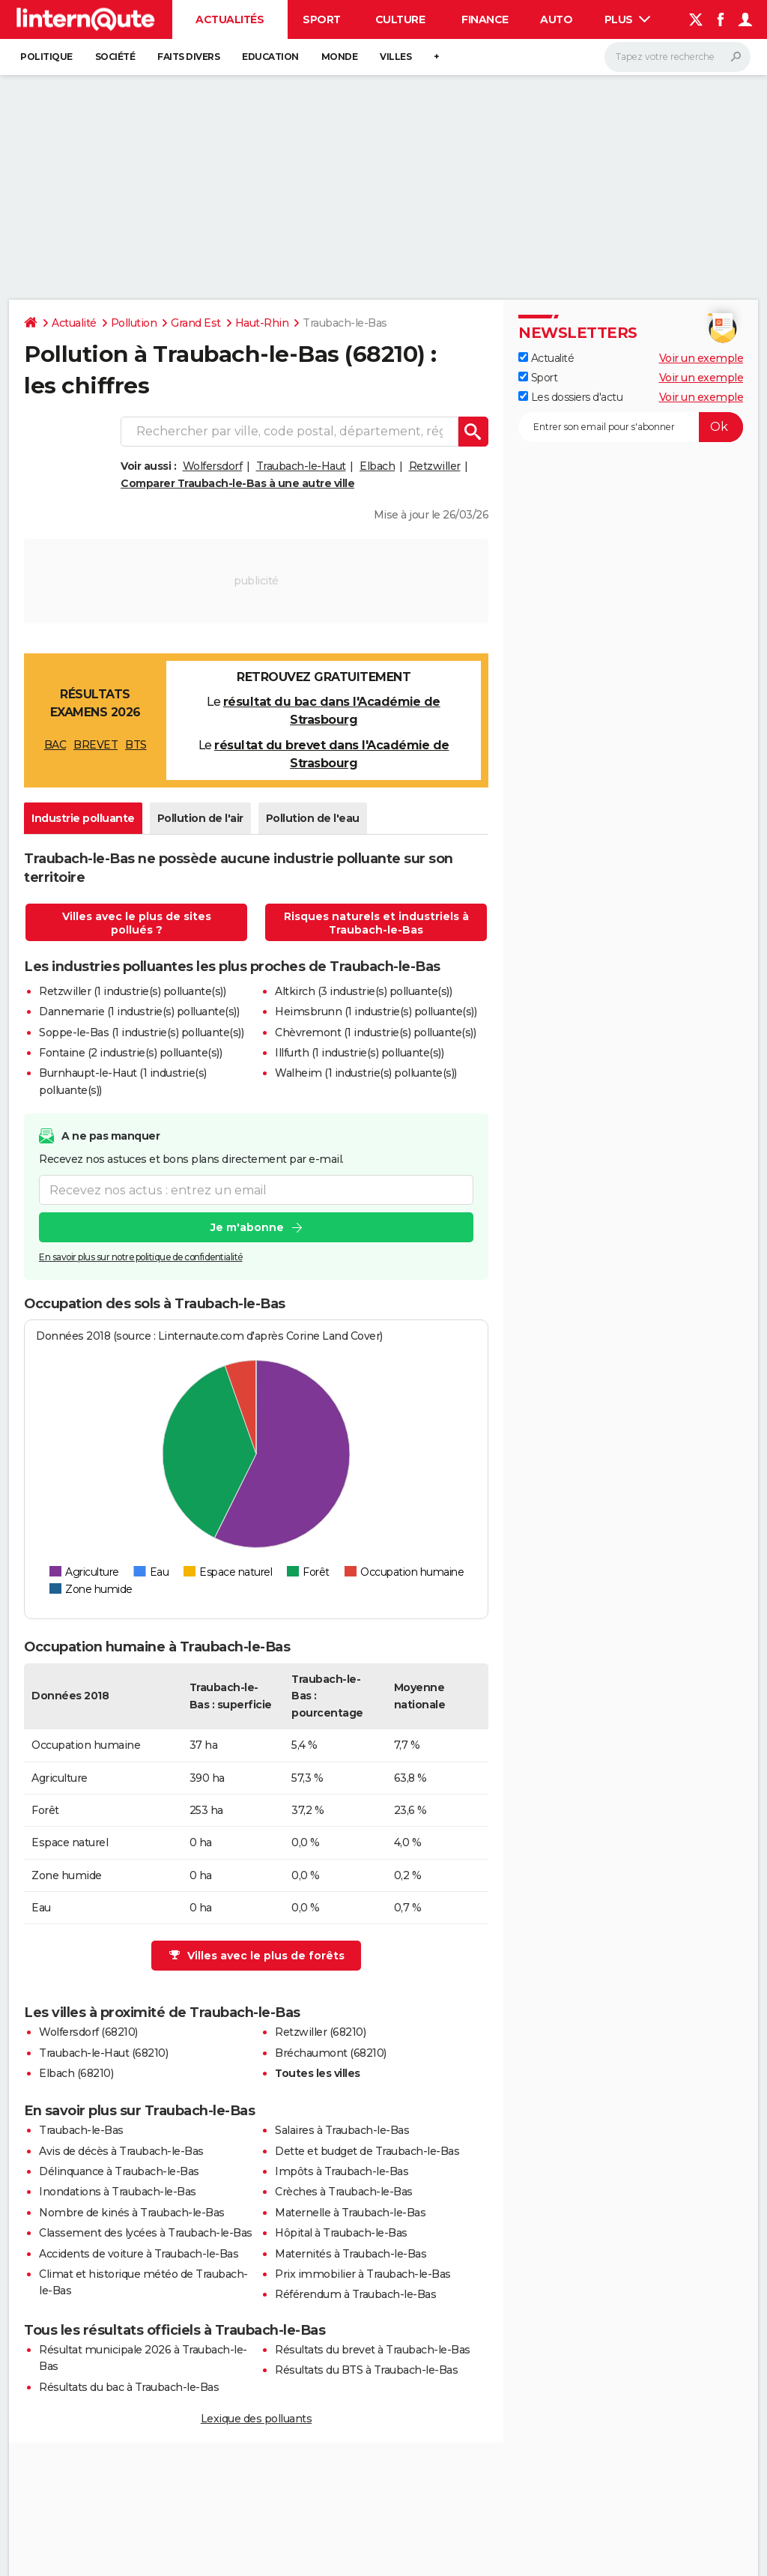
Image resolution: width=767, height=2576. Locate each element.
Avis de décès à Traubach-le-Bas (121, 2151)
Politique (46, 56)
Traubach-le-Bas (81, 2130)
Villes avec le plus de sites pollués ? (136, 923)
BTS (136, 745)
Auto (556, 19)
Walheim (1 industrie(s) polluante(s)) (366, 1073)
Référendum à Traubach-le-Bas (355, 2294)
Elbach (377, 466)
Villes (395, 56)
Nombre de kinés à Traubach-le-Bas (132, 2212)
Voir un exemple (701, 358)
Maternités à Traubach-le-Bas (350, 2254)
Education (270, 56)
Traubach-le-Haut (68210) (103, 2053)
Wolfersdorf (213, 466)
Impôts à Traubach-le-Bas (341, 2171)
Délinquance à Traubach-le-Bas (119, 2171)
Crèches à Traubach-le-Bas (344, 2191)
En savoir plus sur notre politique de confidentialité (141, 1257)
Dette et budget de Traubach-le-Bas (367, 2151)
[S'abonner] (630, 427)
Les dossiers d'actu (570, 397)
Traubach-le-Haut (301, 466)
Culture (400, 19)
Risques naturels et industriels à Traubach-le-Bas (376, 923)
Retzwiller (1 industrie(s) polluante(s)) (132, 991)
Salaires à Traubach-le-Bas (342, 2130)
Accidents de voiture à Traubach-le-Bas (138, 2254)
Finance (485, 19)
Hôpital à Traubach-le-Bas (341, 2233)
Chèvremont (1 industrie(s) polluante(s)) (375, 1032)
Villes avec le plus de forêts (257, 1955)
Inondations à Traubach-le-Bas (117, 2191)
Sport (322, 19)
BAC (55, 745)
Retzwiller (435, 466)
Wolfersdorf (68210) (88, 2032)
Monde (339, 56)
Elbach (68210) (76, 2073)
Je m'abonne (247, 1228)
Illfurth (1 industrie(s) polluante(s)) (359, 1052)
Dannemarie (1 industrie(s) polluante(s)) (139, 1011)
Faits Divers (188, 56)
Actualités (229, 19)
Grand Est (196, 323)
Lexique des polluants (256, 2418)
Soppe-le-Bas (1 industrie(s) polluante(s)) (141, 1032)
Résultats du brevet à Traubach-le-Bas (372, 2349)
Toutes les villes (317, 2073)
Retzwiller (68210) (320, 2032)
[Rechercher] (677, 57)
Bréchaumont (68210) (330, 2053)
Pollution (134, 323)
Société (115, 56)
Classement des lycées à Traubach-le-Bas (145, 2233)
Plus (627, 19)
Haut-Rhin (262, 323)
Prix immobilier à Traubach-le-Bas (363, 2274)
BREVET (95, 745)
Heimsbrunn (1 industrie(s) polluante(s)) (375, 1011)
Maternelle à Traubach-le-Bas (350, 2212)
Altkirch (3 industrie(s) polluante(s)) (363, 991)
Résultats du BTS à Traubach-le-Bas (366, 2370)
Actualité (74, 323)
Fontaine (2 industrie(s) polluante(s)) (130, 1052)
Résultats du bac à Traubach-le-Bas (129, 2387)
